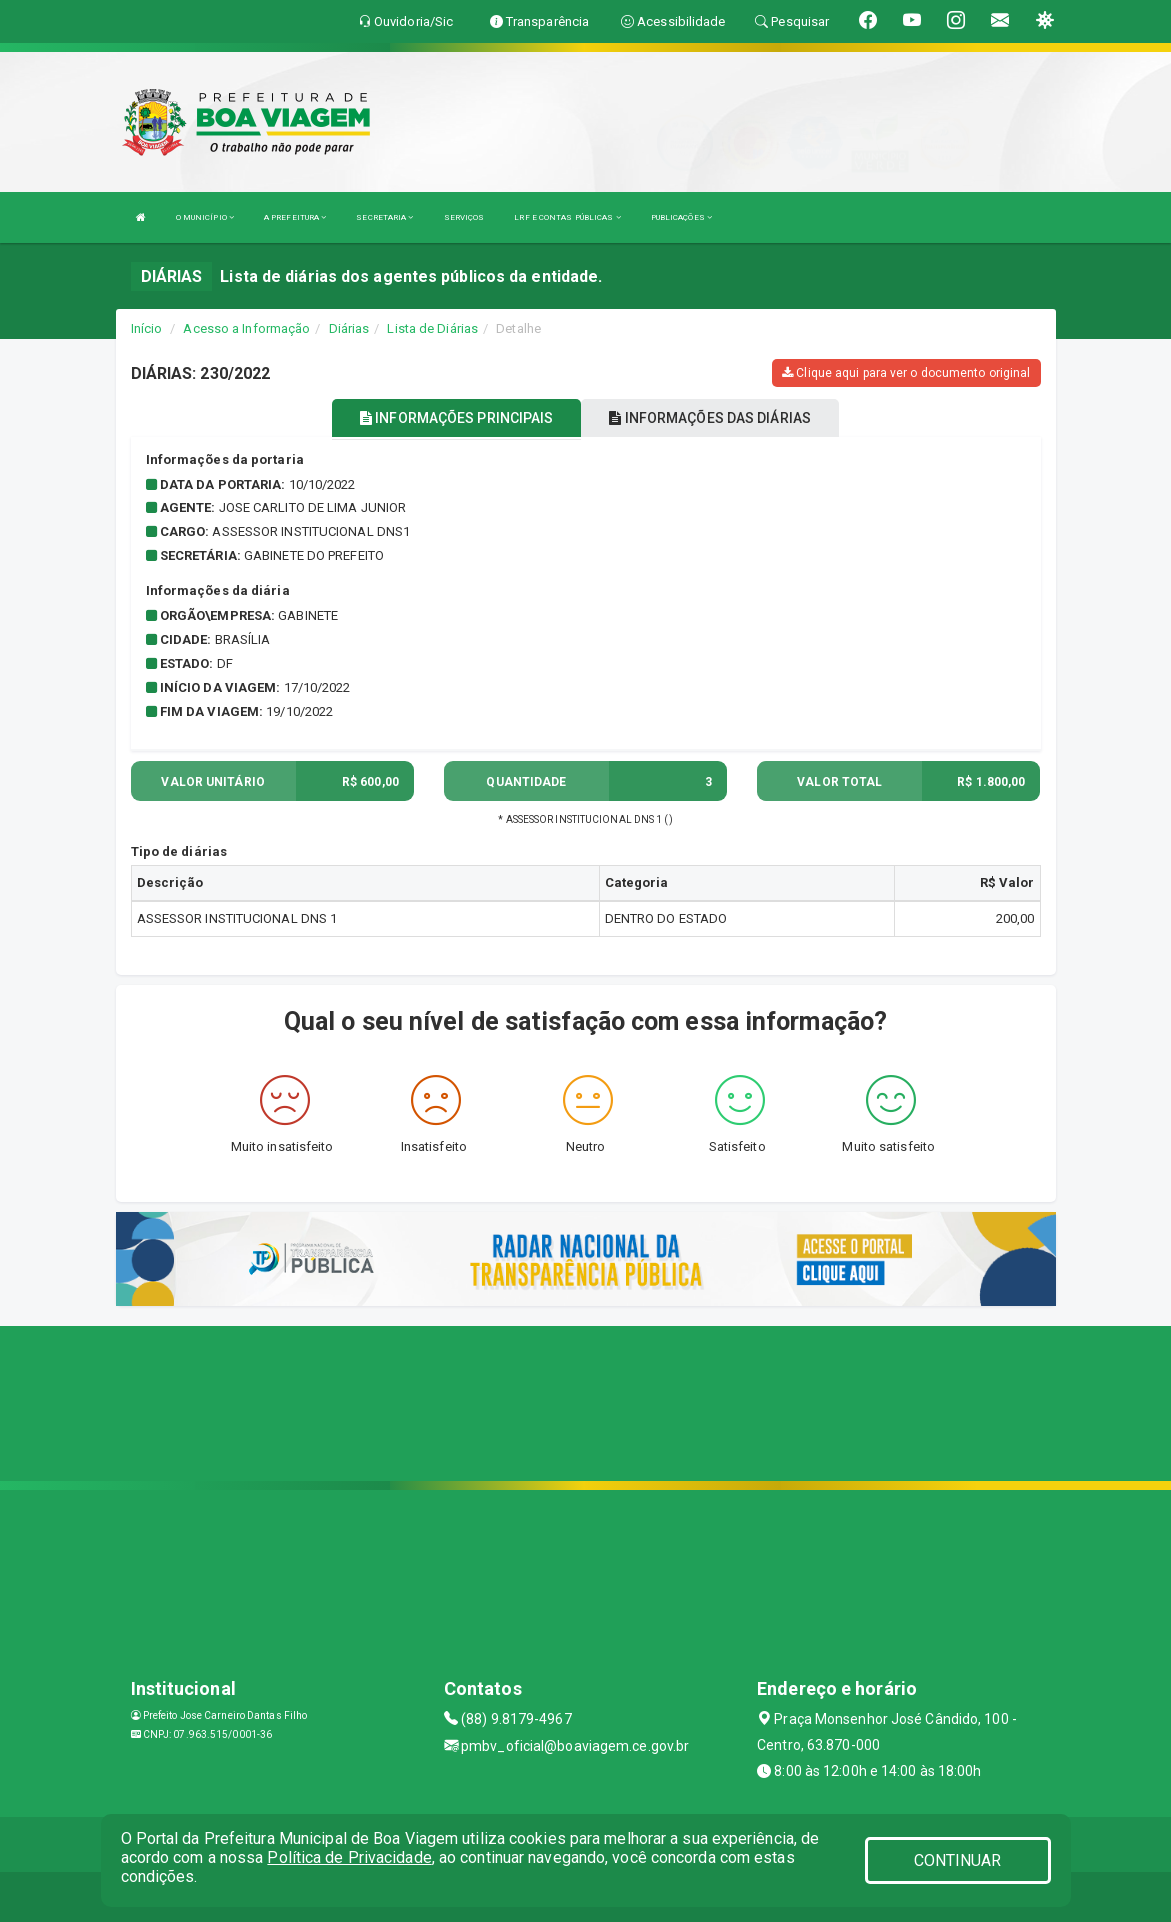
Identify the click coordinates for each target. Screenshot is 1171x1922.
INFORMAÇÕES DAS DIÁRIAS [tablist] (710, 418)
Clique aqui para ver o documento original (906, 373)
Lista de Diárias (432, 328)
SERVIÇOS (464, 217)
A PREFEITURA (295, 217)
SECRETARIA (384, 217)
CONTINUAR (958, 1860)
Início (147, 328)
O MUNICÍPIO (205, 217)
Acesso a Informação (246, 328)
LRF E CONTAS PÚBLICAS (567, 217)
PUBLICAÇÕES (681, 217)
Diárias (349, 328)
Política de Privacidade (349, 1857)
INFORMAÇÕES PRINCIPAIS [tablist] (456, 418)
